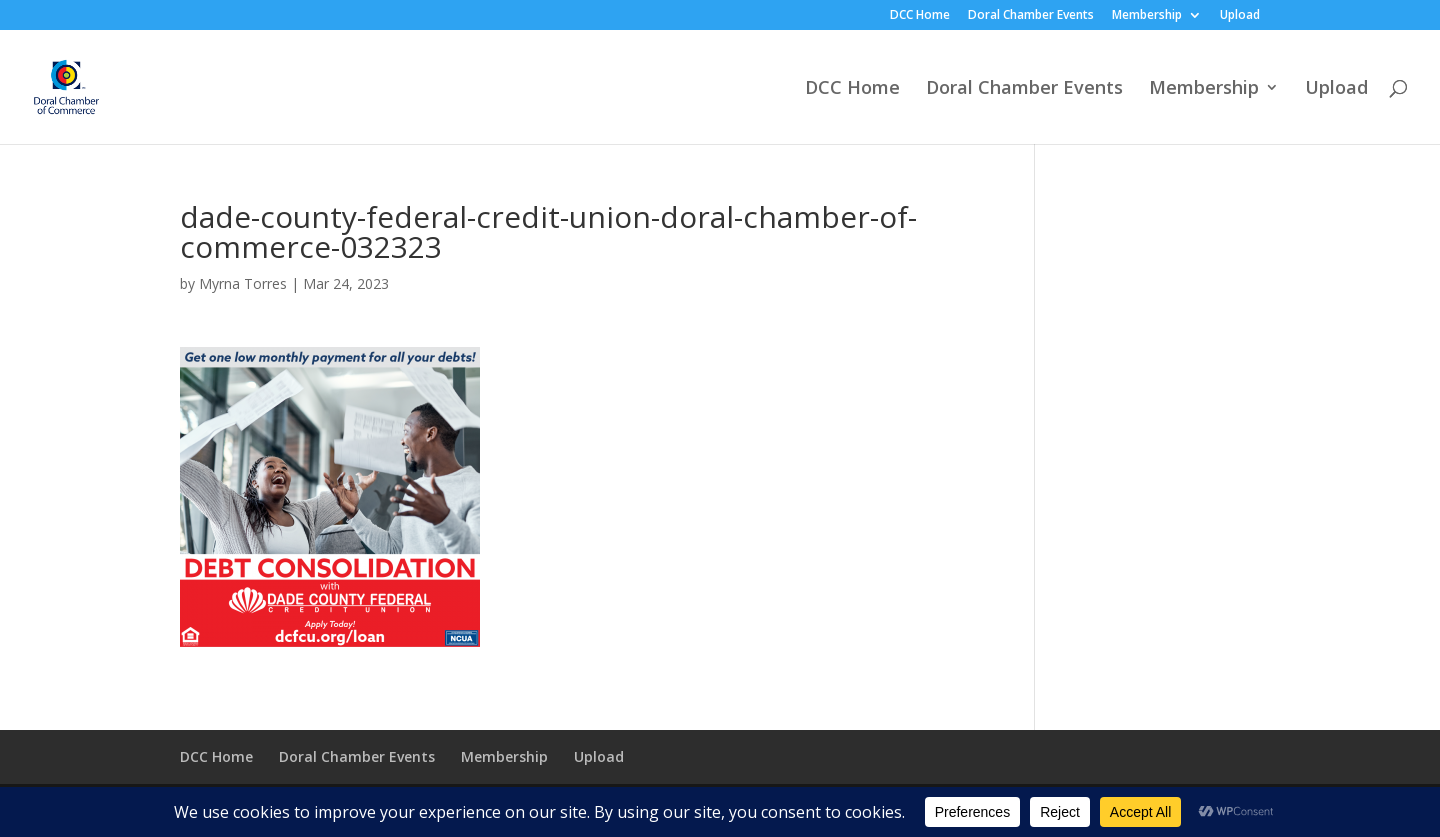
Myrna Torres (243, 283)
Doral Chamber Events (1031, 16)
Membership (1147, 16)
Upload (1240, 16)
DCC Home (920, 16)
